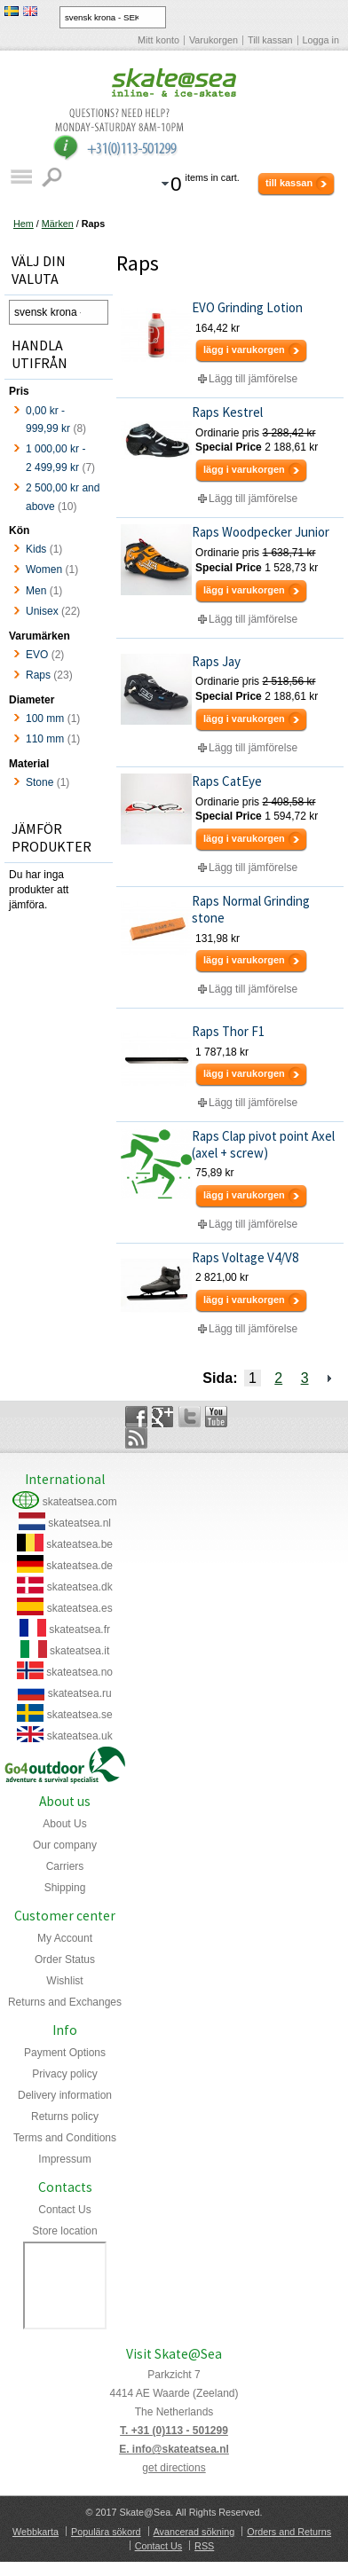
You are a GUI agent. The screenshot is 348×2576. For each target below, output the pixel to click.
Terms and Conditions (64, 2138)
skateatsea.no (79, 1672)
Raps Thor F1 (228, 1031)
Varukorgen (213, 40)
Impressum (64, 2159)
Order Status (65, 1959)
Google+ (163, 1416)
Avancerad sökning (194, 2531)
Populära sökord (106, 2531)
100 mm (45, 718)
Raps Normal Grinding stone (251, 909)
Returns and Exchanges (65, 2002)
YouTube (216, 1416)
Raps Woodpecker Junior (260, 531)
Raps (38, 675)
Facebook (136, 1416)
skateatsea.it (79, 1651)
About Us (64, 1824)
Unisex (42, 611)
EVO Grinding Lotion (247, 307)
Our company (65, 1845)
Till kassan (270, 40)
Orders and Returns (289, 2531)
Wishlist (64, 1981)
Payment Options (65, 2052)
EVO (37, 654)
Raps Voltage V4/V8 (245, 1257)
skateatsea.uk (80, 1736)
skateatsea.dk (80, 1587)
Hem (23, 223)
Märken (58, 223)
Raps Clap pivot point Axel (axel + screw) (263, 1144)
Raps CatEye (227, 781)
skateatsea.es (80, 1608)
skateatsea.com (80, 1502)
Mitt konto (158, 40)
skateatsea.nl (79, 1523)
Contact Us (64, 2209)
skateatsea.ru (80, 1693)
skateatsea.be (79, 1544)
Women (44, 569)
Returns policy (65, 2116)
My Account (64, 1938)
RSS (204, 2546)
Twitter (189, 1416)
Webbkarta (35, 2531)
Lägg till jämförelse (253, 379)
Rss (136, 1438)
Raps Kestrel (227, 412)
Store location (64, 2231)
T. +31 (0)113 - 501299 (174, 2430)
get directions (173, 2468)
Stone (39, 782)
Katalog (20, 177)
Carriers (65, 1866)
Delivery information (65, 2095)
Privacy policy (64, 2074)
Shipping (65, 1887)
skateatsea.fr (79, 1629)
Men (36, 591)
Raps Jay (216, 661)
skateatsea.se (80, 1714)
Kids (36, 549)
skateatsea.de (79, 1565)
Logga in (321, 40)
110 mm (45, 739)
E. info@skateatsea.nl (174, 2449)
